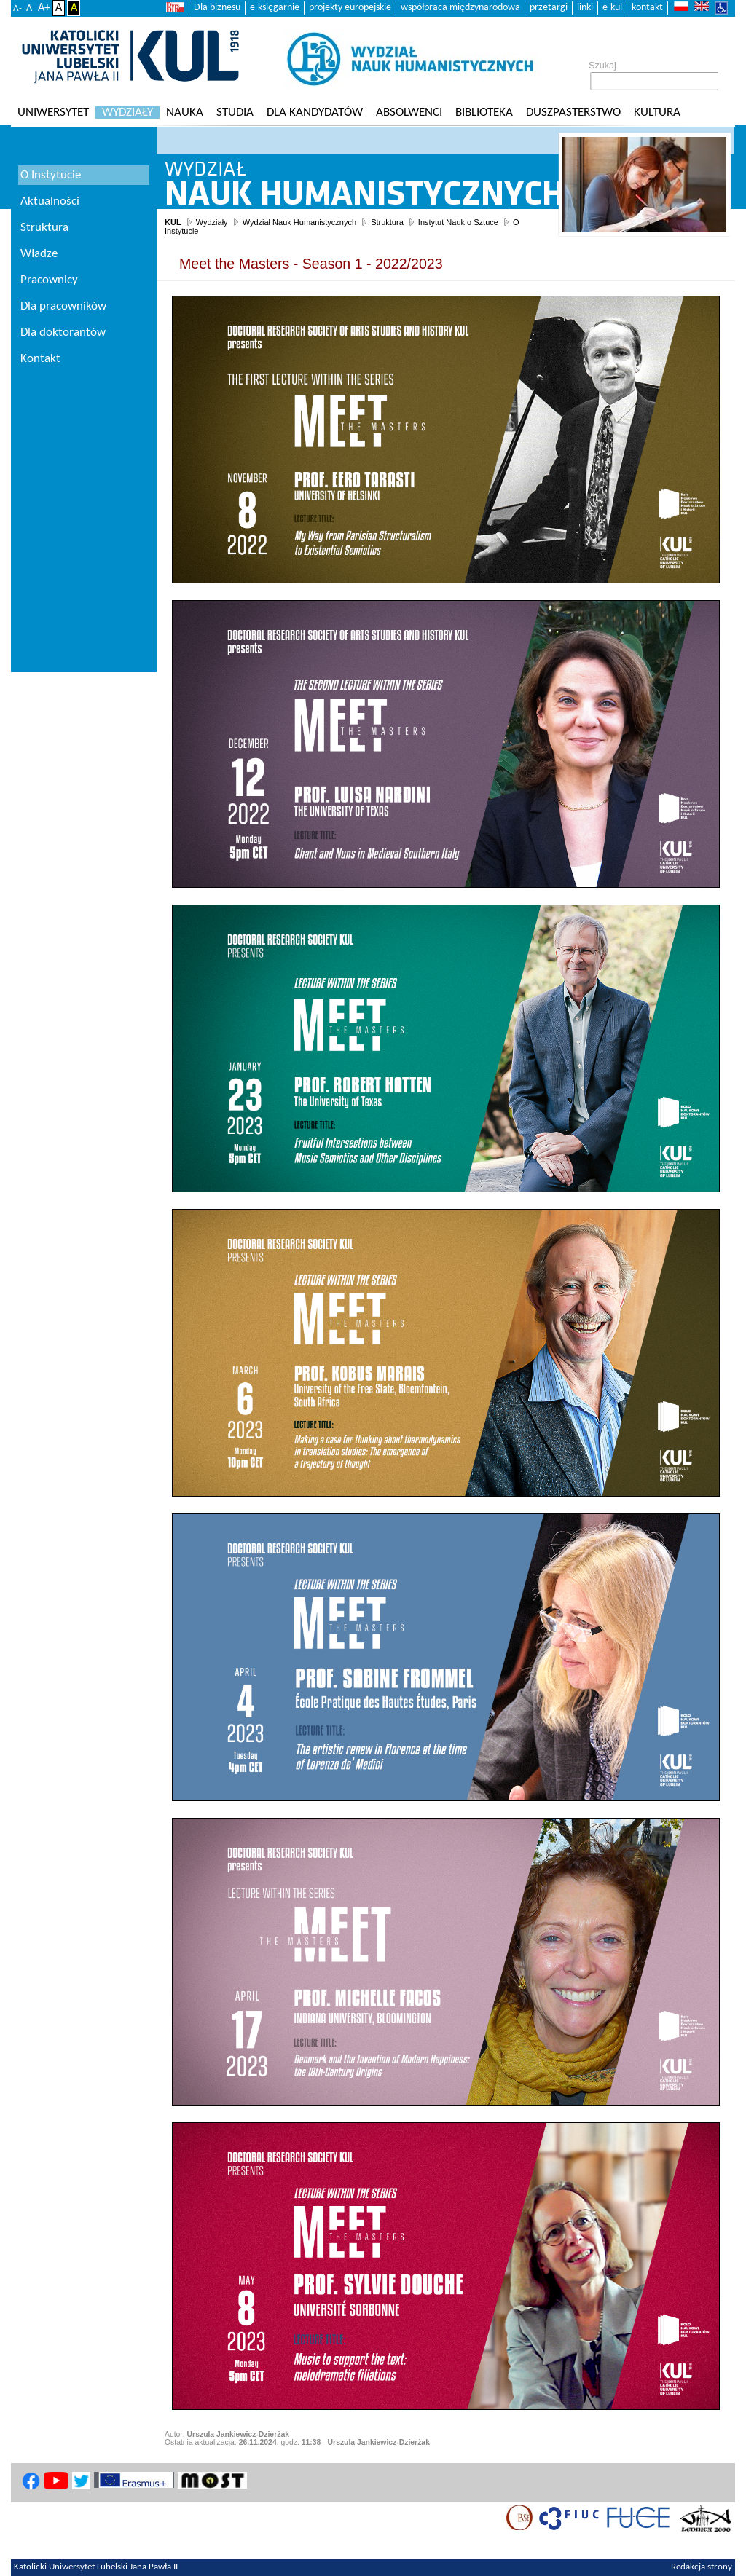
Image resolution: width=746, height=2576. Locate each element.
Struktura (387, 222)
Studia (235, 112)
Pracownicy (49, 280)
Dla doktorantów (63, 332)
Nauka (184, 112)
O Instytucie (50, 175)
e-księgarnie (274, 7)
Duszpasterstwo (573, 112)
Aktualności (49, 201)
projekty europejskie (350, 7)
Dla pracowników (63, 306)
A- (17, 8)
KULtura (657, 112)
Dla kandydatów (315, 112)
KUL (173, 222)
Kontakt (40, 358)
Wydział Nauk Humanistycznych (299, 222)
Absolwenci (409, 112)
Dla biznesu (217, 7)
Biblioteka (484, 112)
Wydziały (127, 112)
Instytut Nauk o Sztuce (458, 222)
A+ (44, 8)
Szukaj (602, 65)
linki (585, 7)
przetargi (549, 7)
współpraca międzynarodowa (460, 7)
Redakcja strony (701, 2567)
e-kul (612, 7)
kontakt (647, 7)
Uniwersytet (53, 112)
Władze (39, 254)
